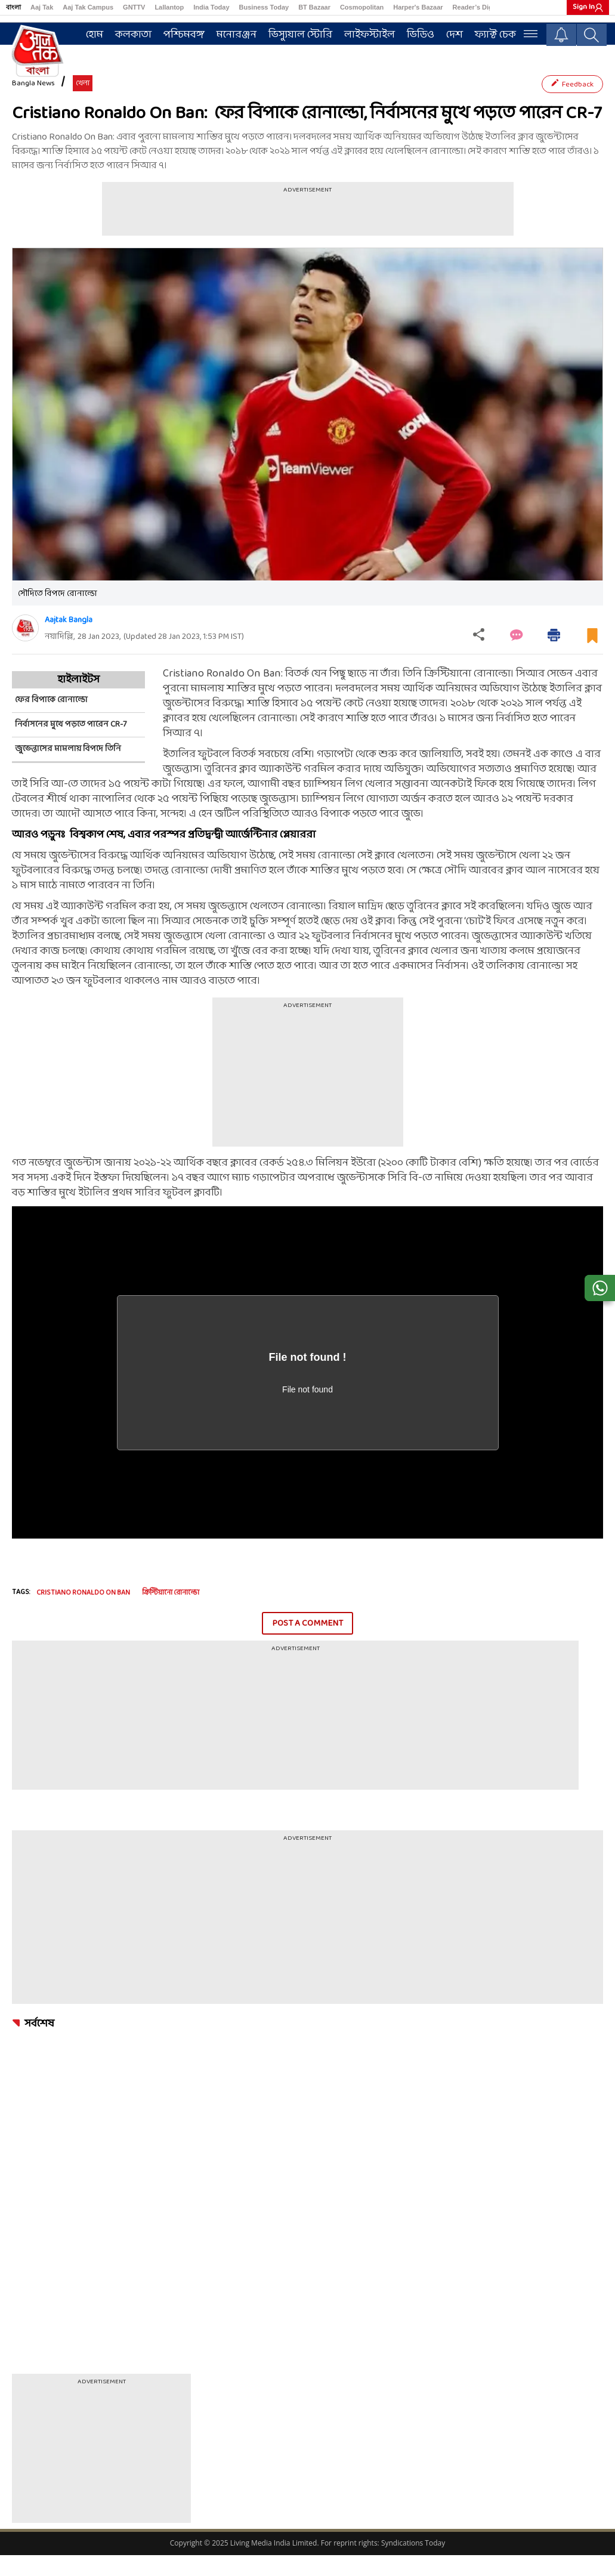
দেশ (458, 33)
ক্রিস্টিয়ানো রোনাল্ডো (170, 1614)
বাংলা (13, 7)
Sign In (584, 7)
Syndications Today (413, 2564)
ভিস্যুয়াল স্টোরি (304, 33)
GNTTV (134, 7)
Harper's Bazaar (418, 7)
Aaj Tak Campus (88, 7)
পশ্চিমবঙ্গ (187, 33)
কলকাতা (137, 33)
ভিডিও (424, 33)
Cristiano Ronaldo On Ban (83, 1614)
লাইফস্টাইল (373, 33)
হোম (98, 33)
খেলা (82, 105)
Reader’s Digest (477, 7)
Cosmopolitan (362, 7)
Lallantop (169, 7)
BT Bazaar (314, 7)
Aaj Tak (41, 7)
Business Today (264, 7)
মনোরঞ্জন (240, 33)
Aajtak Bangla (68, 641)
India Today (211, 7)
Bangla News (33, 105)
